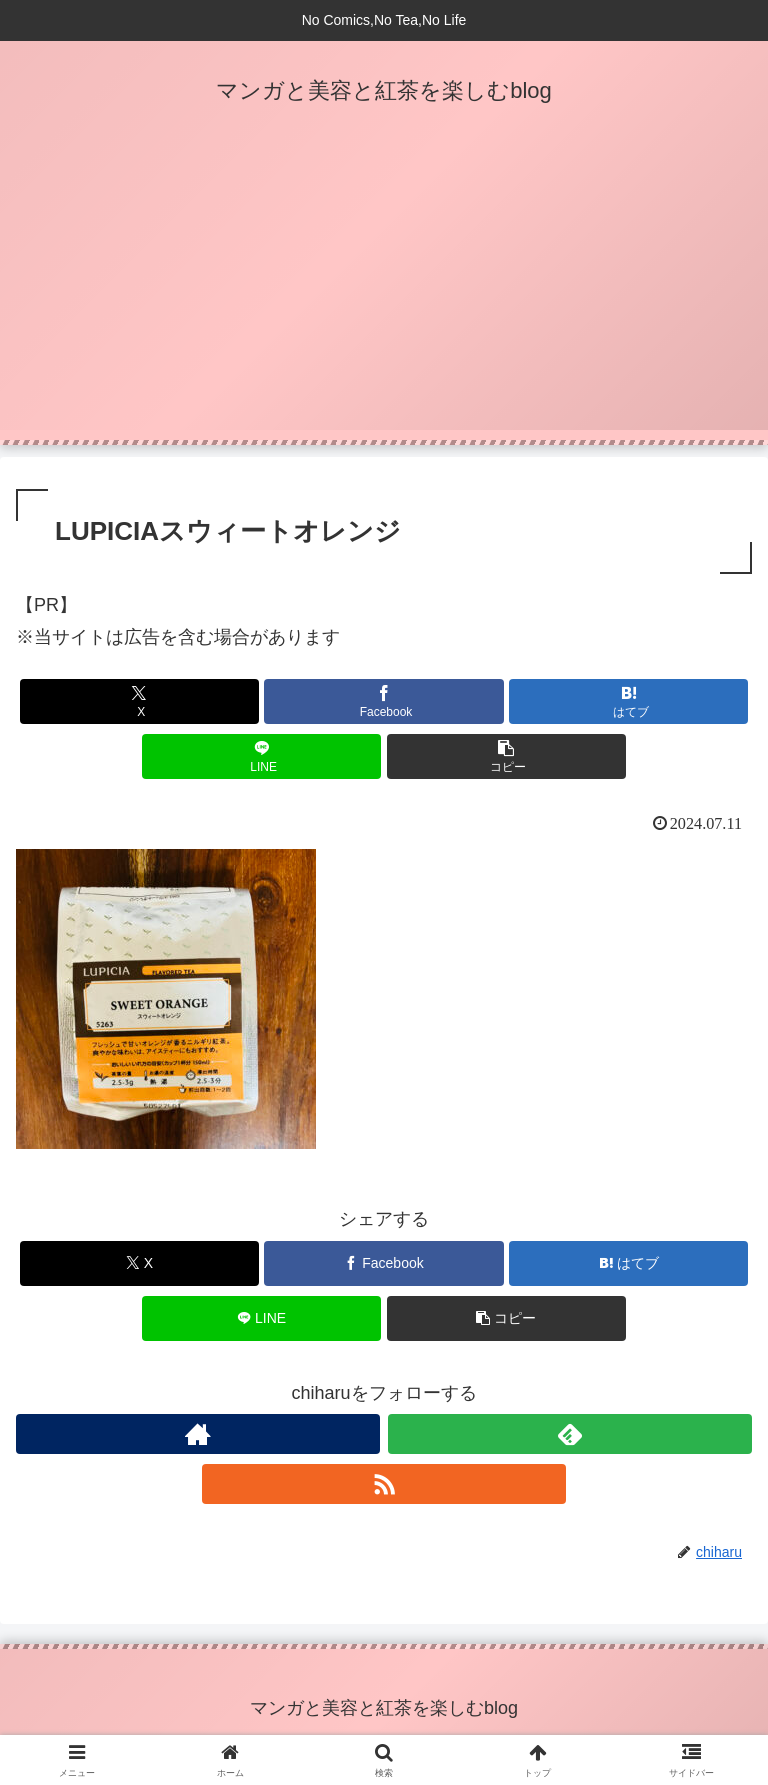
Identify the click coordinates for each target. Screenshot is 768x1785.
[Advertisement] (384, 290)
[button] (506, 756)
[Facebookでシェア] (383, 701)
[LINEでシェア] (261, 756)
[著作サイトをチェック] (198, 1434)
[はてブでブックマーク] (628, 701)
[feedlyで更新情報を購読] (570, 1434)
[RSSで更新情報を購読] (384, 1484)
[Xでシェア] (139, 701)
